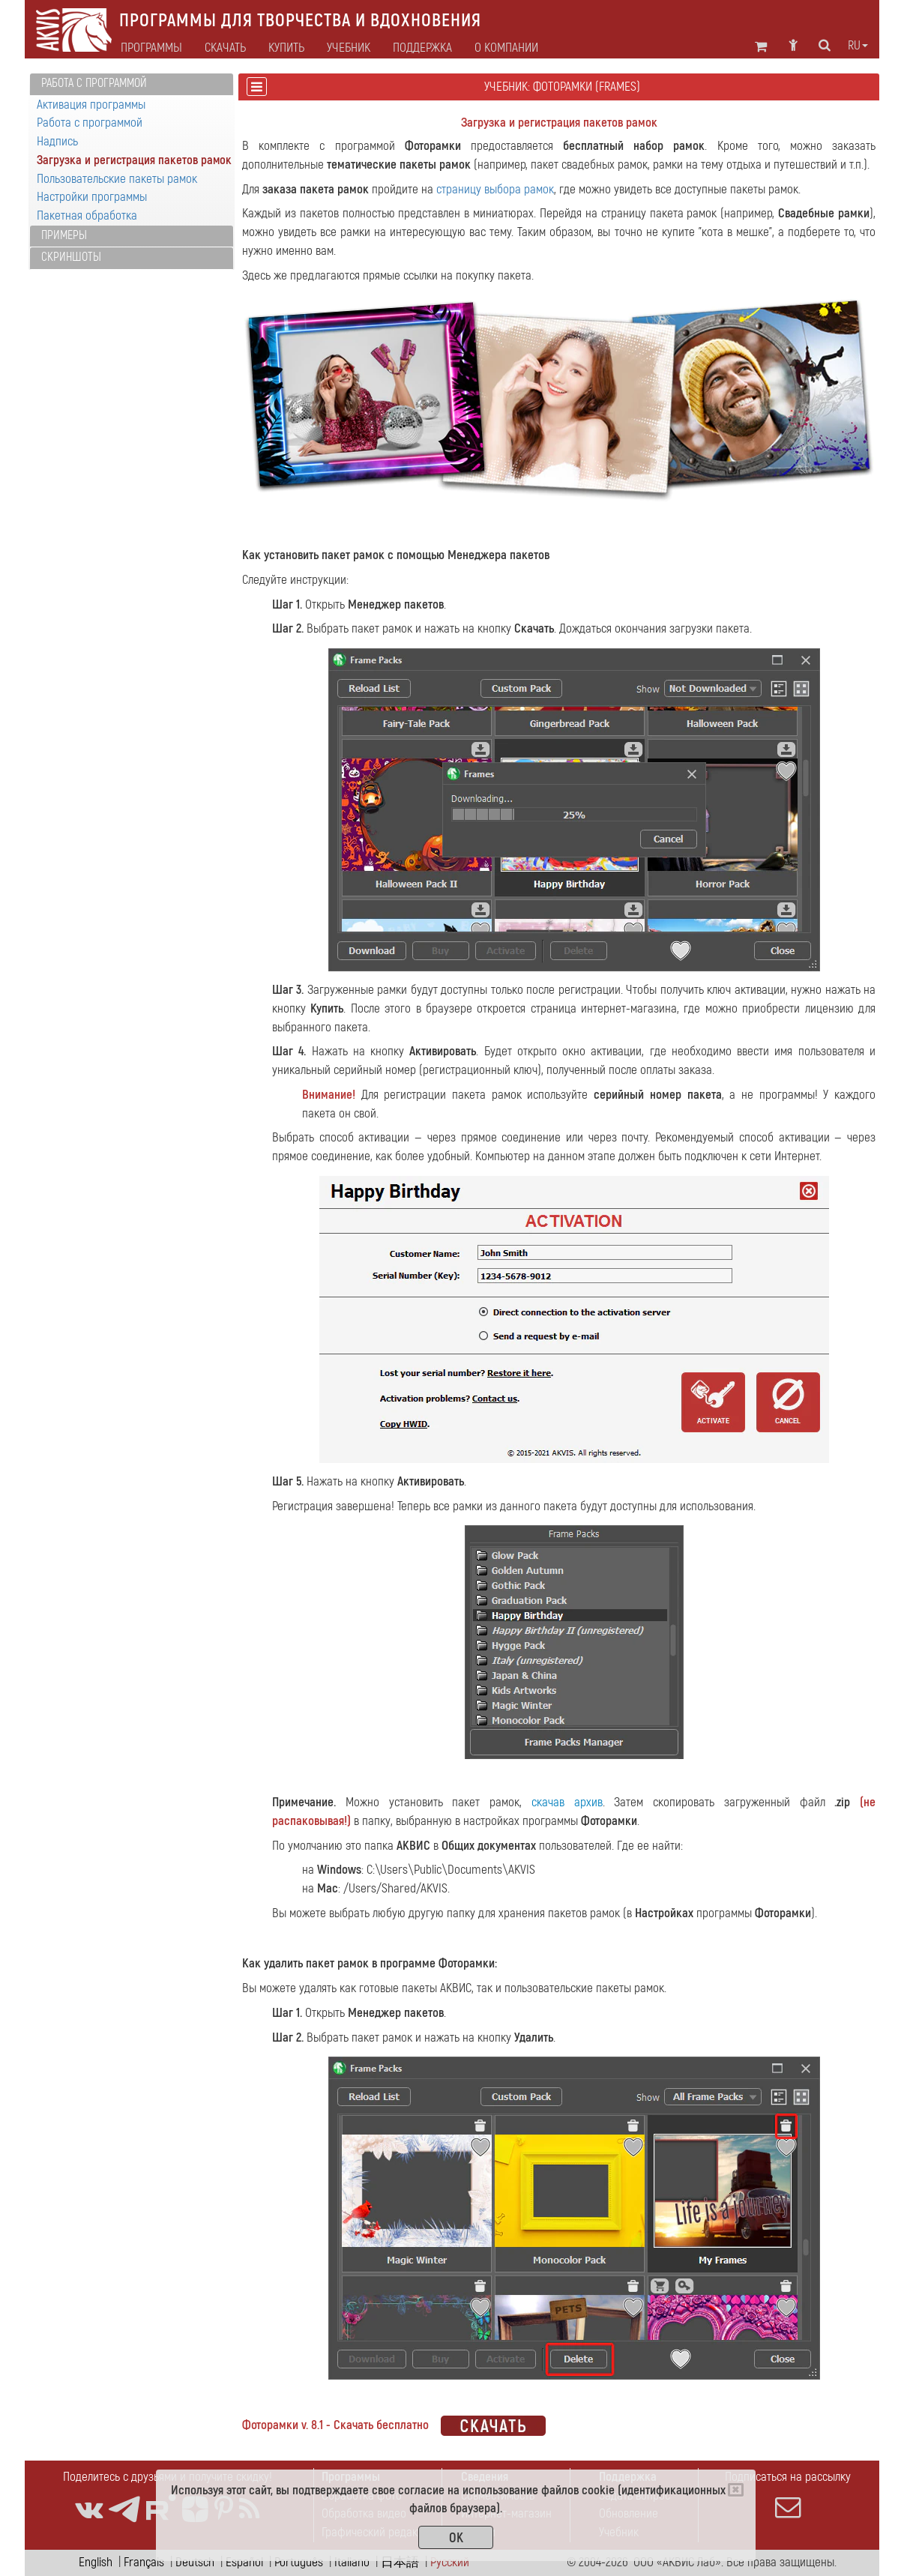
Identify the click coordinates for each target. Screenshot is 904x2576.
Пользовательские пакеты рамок (117, 179)
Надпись (57, 141)
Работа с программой (94, 83)
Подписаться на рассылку (788, 2494)
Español (244, 2562)
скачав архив (567, 1802)
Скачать (225, 47)
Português (298, 2562)
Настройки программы (92, 197)
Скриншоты (71, 257)
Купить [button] (286, 47)
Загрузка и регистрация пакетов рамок (134, 160)
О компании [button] (506, 47)
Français (144, 2562)
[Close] (736, 2490)
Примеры (64, 235)
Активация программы (91, 104)
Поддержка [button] (422, 47)
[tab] (131, 84)
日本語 (400, 2562)
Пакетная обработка (87, 215)
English (95, 2562)
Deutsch (194, 2562)
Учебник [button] (348, 47)
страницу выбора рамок (495, 189)
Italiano (352, 2562)
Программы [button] (151, 47)
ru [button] (858, 45)
